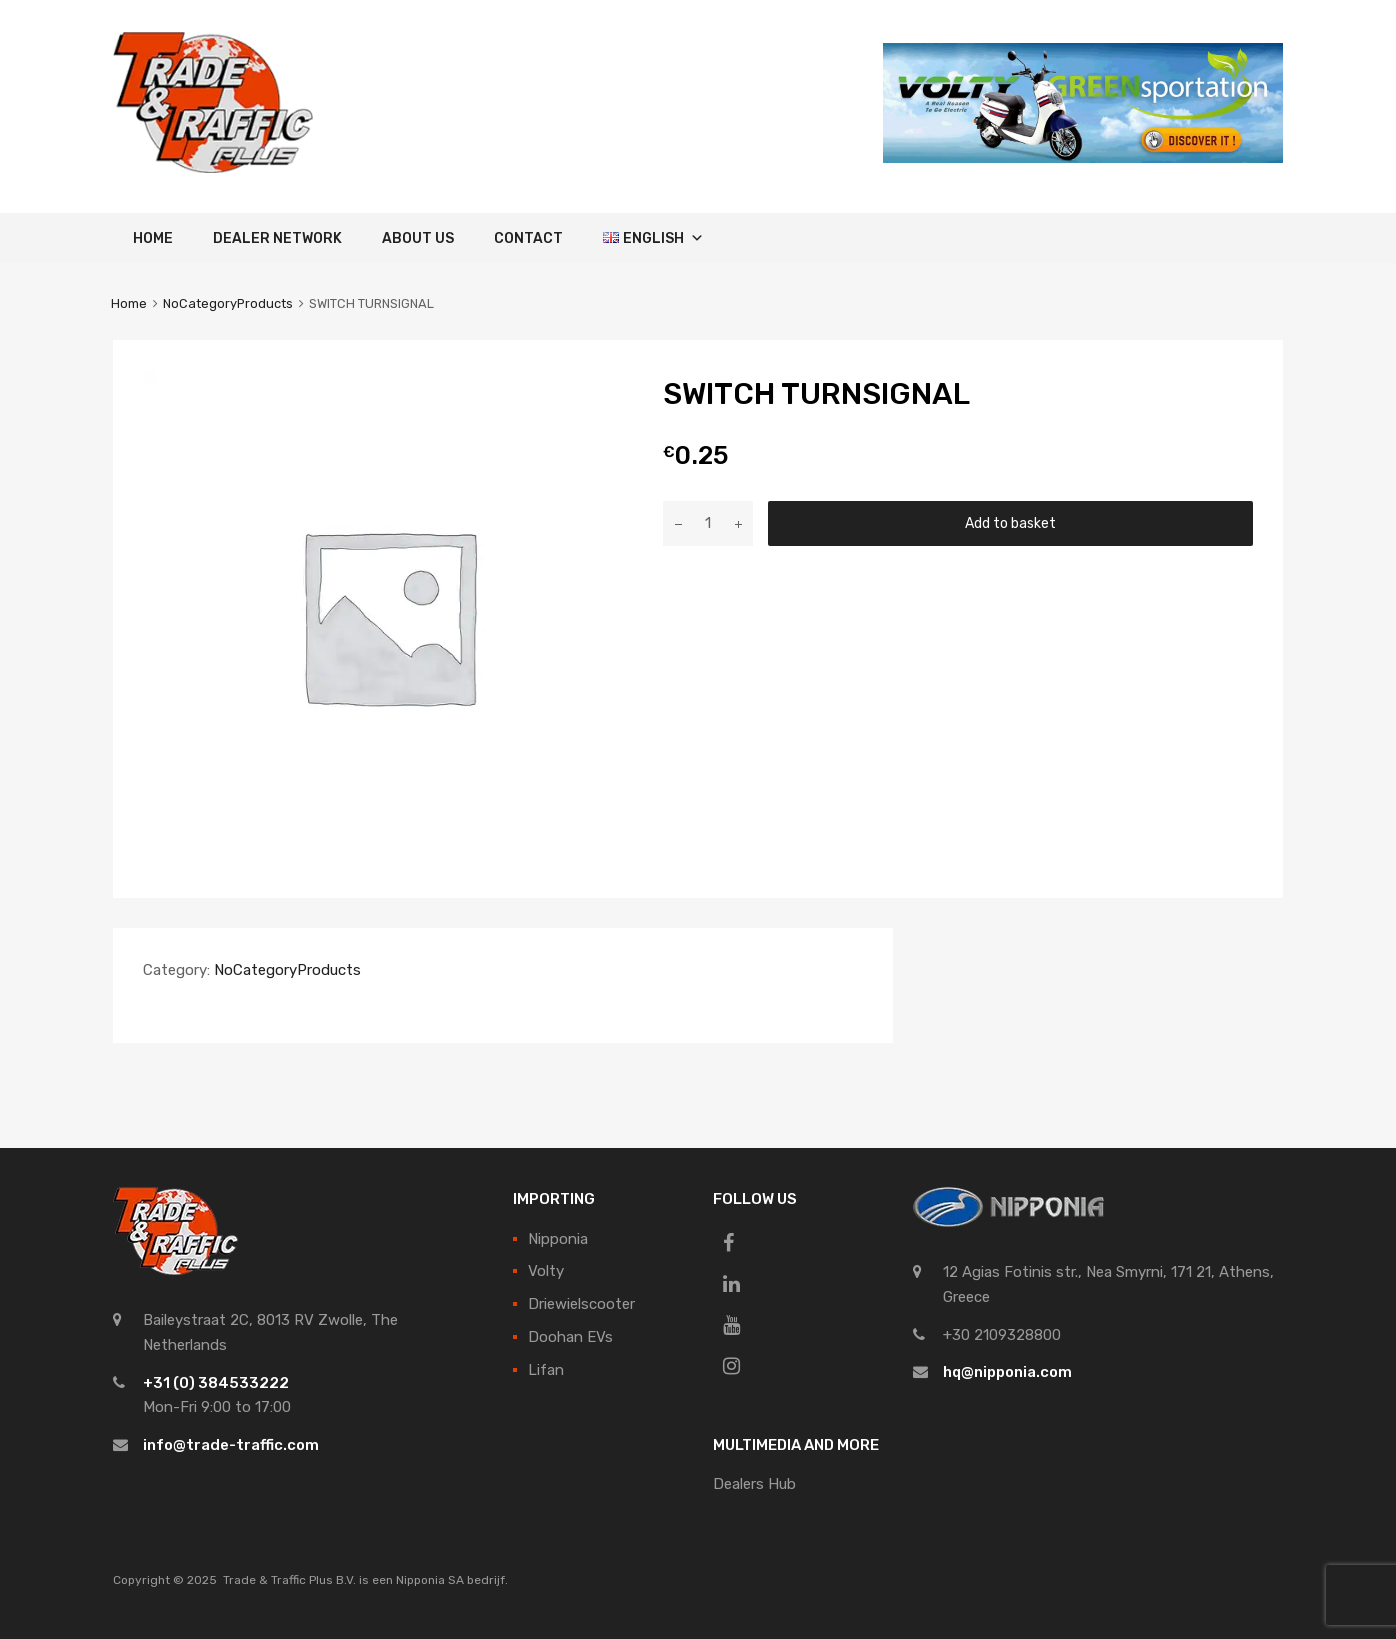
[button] (694, 238)
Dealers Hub (754, 1484)
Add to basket (1010, 523)
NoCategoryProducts (228, 303)
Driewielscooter (581, 1304)
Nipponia (558, 1239)
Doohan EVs (570, 1337)
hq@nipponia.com (1007, 1372)
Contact (528, 238)
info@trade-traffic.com (231, 1445)
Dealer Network (277, 238)
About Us (418, 238)
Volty (546, 1271)
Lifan (546, 1370)
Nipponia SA (430, 1580)
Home (153, 238)
